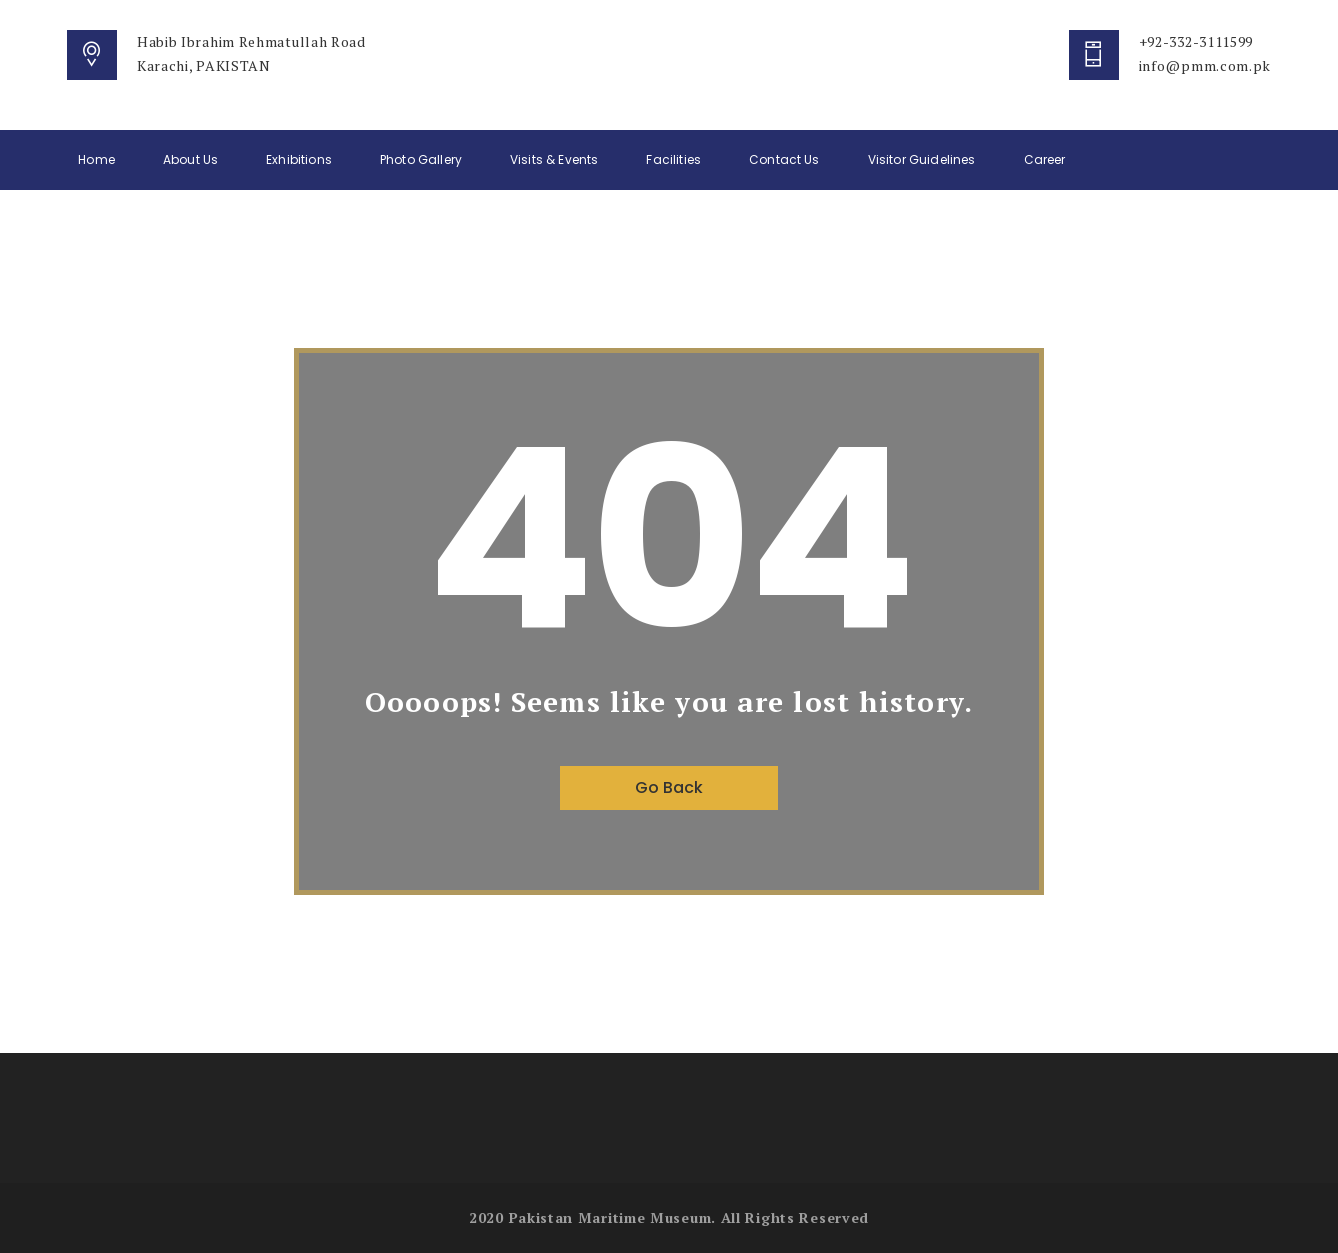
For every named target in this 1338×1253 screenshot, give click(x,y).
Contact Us (784, 159)
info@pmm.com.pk (1205, 65)
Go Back (669, 787)
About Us (190, 159)
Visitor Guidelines (922, 159)
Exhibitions (299, 159)
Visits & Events (554, 159)
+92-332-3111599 (1196, 41)
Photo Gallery (421, 159)
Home (96, 159)
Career (1045, 159)
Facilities (673, 159)
